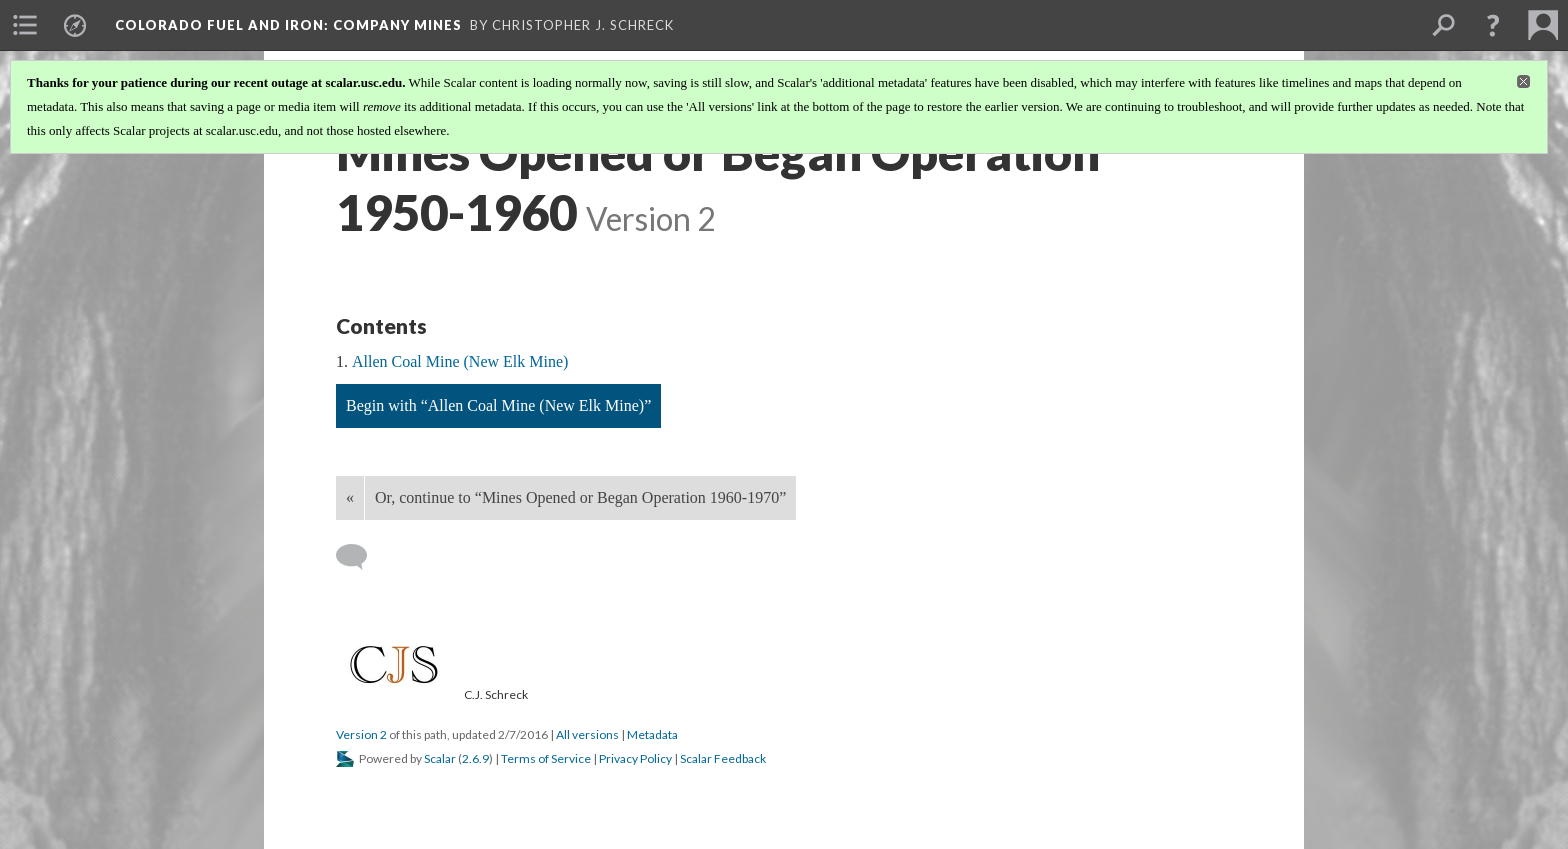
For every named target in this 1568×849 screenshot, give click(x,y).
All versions (587, 734)
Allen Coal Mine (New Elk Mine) (460, 361)
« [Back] (350, 497)
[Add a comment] (360, 557)
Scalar (440, 758)
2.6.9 (475, 758)
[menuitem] (25, 25)
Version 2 (361, 734)
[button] (1493, 25)
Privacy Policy (635, 758)
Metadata (652, 734)
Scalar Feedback (723, 758)
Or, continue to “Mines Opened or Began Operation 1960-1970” (580, 497)
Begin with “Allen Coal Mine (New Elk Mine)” (498, 405)
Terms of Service (546, 758)
